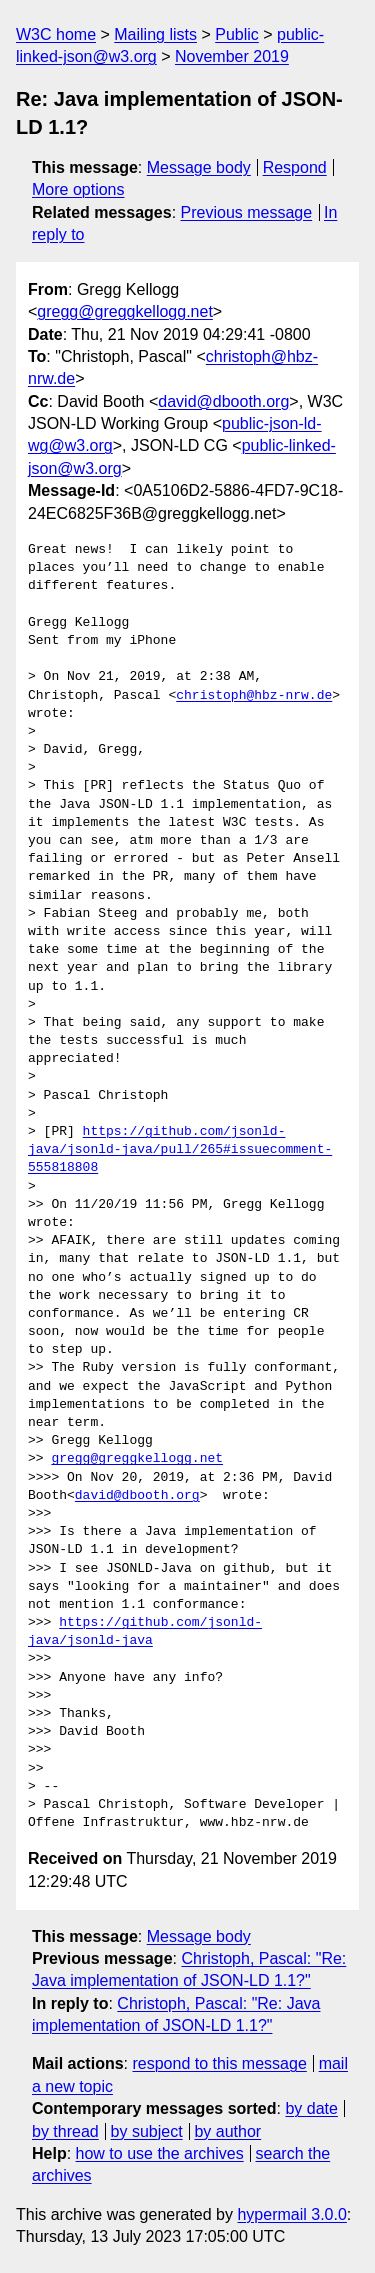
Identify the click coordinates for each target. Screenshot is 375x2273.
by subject (147, 2131)
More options (78, 189)
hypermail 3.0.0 (291, 2214)
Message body (199, 167)
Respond (295, 167)
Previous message (247, 212)
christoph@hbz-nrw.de (254, 696)
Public (237, 34)
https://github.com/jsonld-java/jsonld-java (145, 1632)
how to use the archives (160, 2153)
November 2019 (232, 56)
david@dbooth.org (223, 401)
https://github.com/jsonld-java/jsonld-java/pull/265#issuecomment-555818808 (180, 1150)
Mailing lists (155, 34)
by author (227, 2131)
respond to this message (219, 2063)
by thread (65, 2131)
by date (311, 2108)
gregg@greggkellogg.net (124, 311)
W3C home (56, 34)
